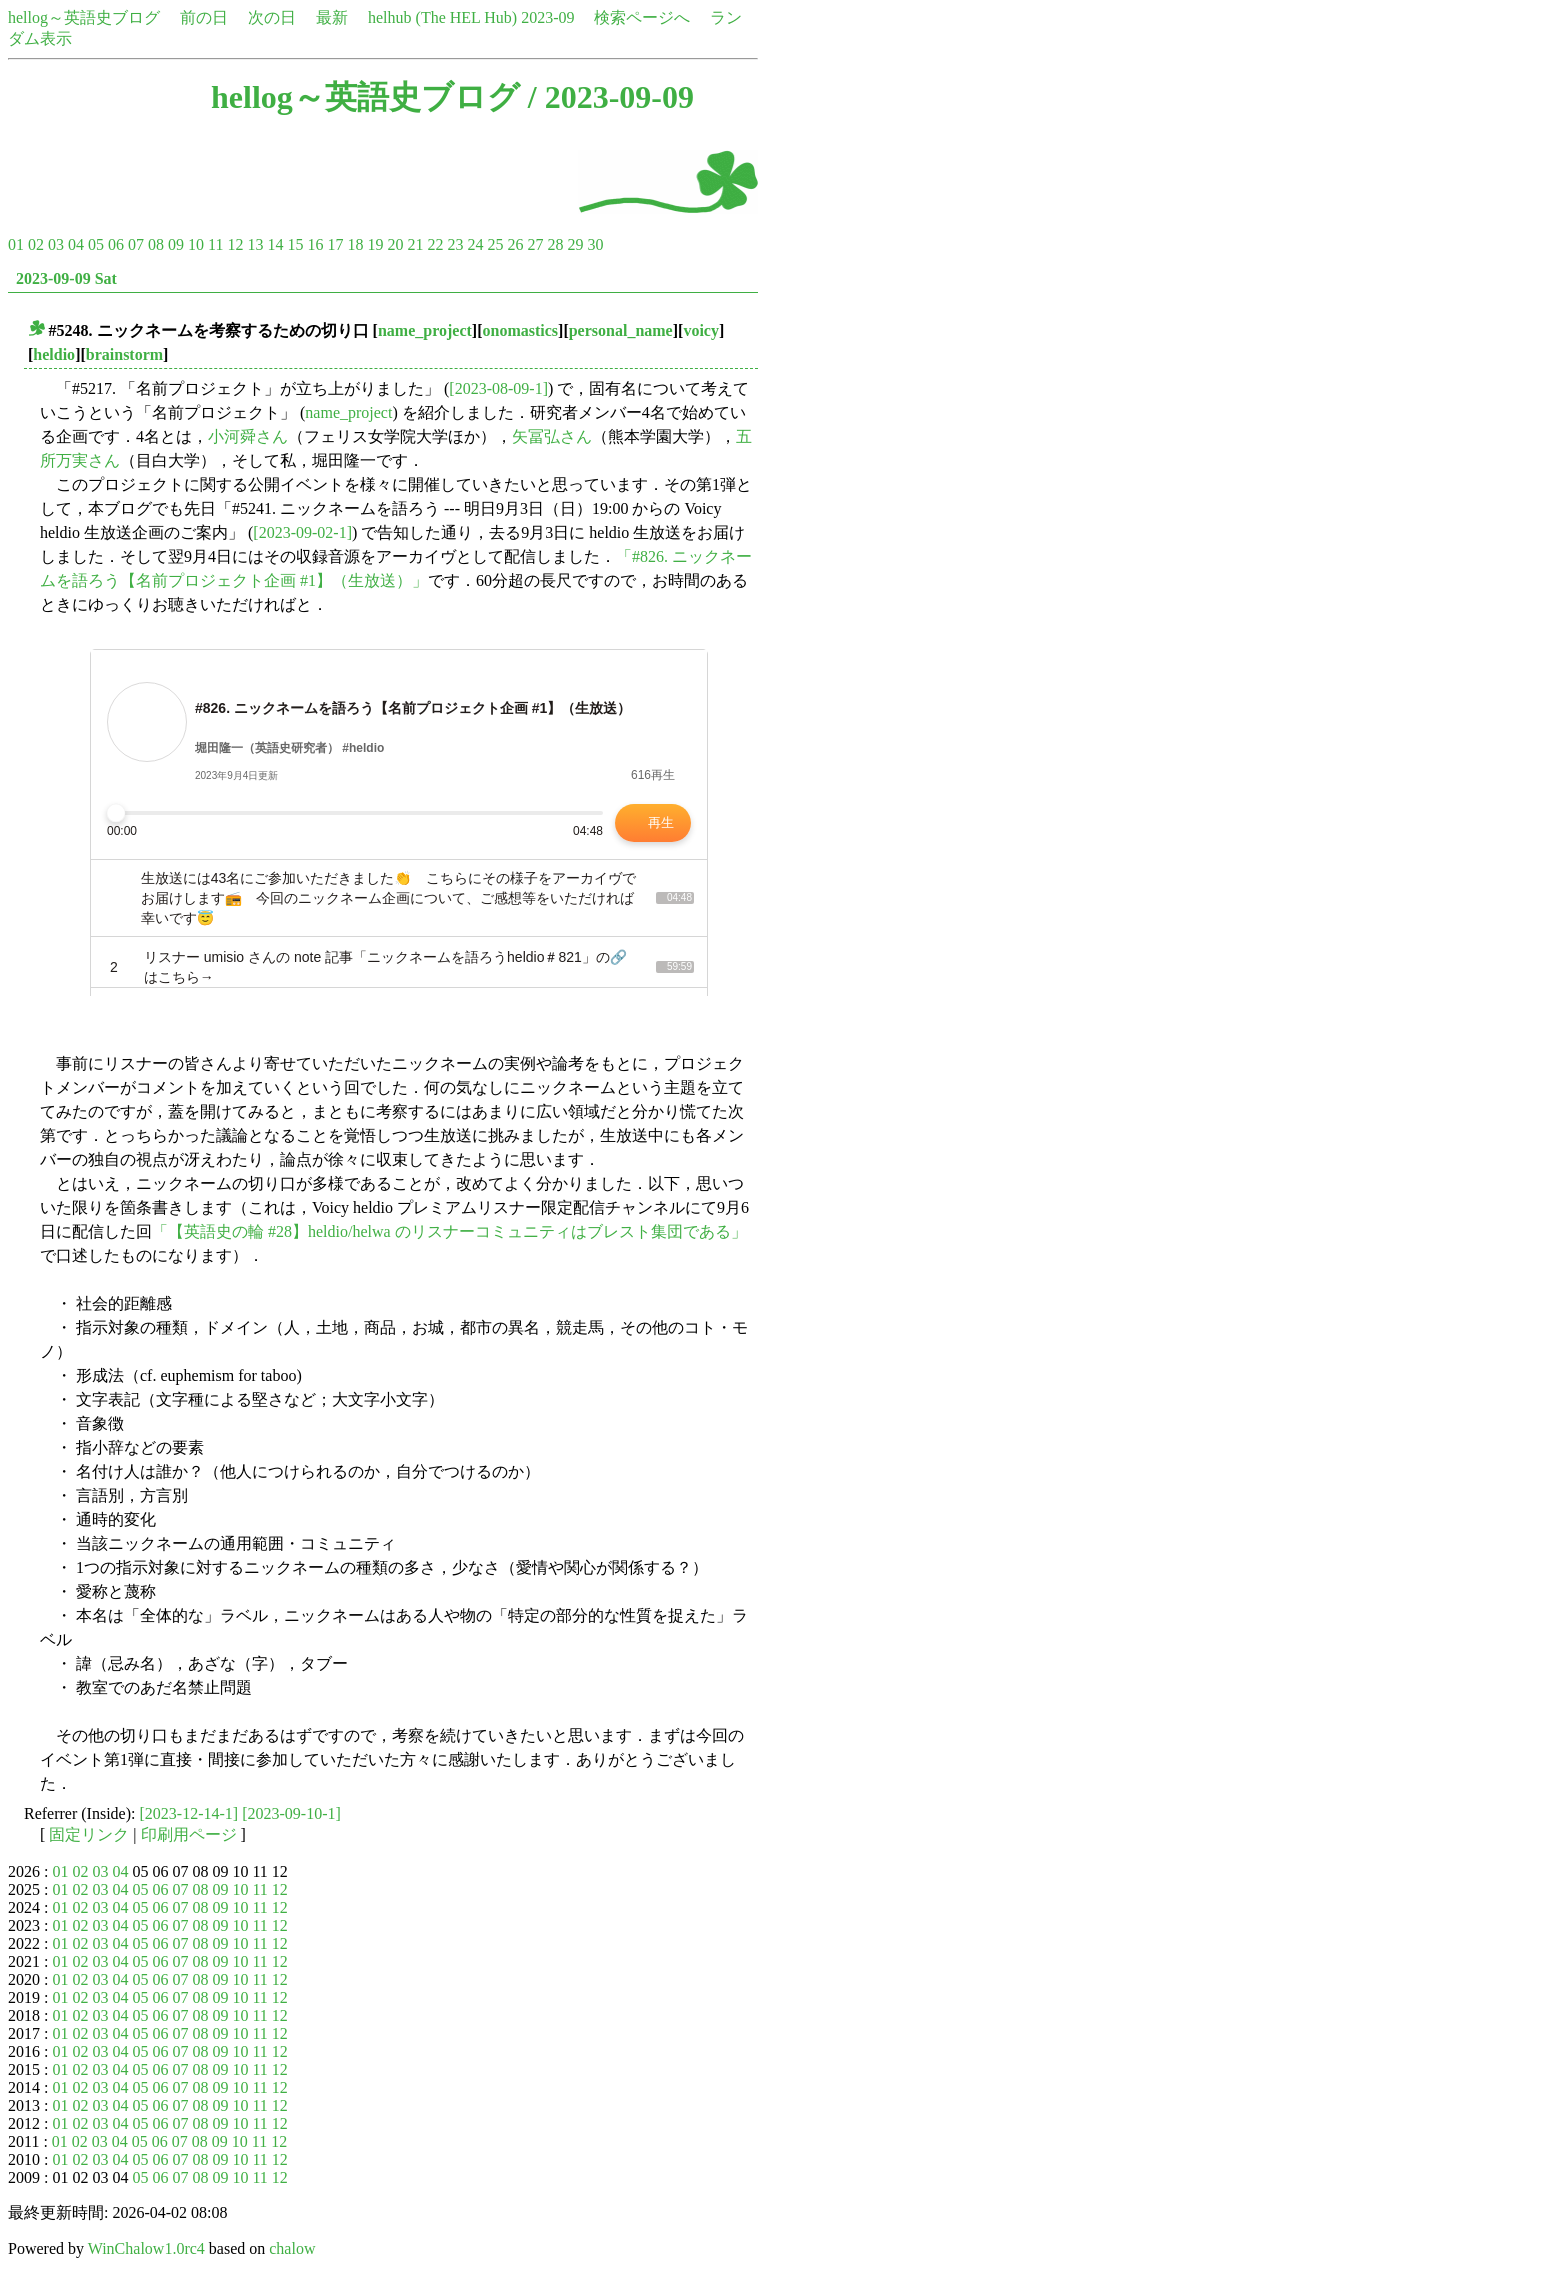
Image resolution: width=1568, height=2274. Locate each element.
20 (395, 244)
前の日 (204, 17)
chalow (292, 2248)
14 (275, 244)
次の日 (272, 17)
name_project (425, 330)
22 (435, 244)
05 (96, 244)
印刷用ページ (189, 1834)
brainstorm (124, 354)
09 (176, 244)
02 (36, 244)
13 (255, 244)
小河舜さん (248, 436)
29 (575, 244)
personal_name (621, 330)
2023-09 (547, 17)
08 (156, 244)
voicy (701, 330)
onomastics (521, 330)
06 (116, 244)
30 (595, 244)
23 (455, 244)
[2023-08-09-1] (498, 388)
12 (235, 244)
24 (475, 244)
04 (76, 244)
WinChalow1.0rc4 (146, 2248)
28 (555, 244)
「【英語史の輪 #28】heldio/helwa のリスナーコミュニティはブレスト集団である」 (449, 1231)
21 (415, 244)
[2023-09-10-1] (291, 1813)
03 (56, 244)
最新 (332, 17)
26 (515, 244)
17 (335, 244)
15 (295, 244)
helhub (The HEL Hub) (442, 17)
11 (215, 244)
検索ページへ (642, 17)
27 (535, 244)
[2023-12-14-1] (189, 1813)
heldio (54, 354)
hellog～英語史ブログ (84, 17)
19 (375, 244)
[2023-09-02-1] (302, 532)
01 (16, 244)
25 (495, 244)
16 (315, 244)
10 (196, 244)
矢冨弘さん (552, 436)
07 (136, 244)
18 (355, 244)
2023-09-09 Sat (66, 278)
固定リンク (89, 1834)
